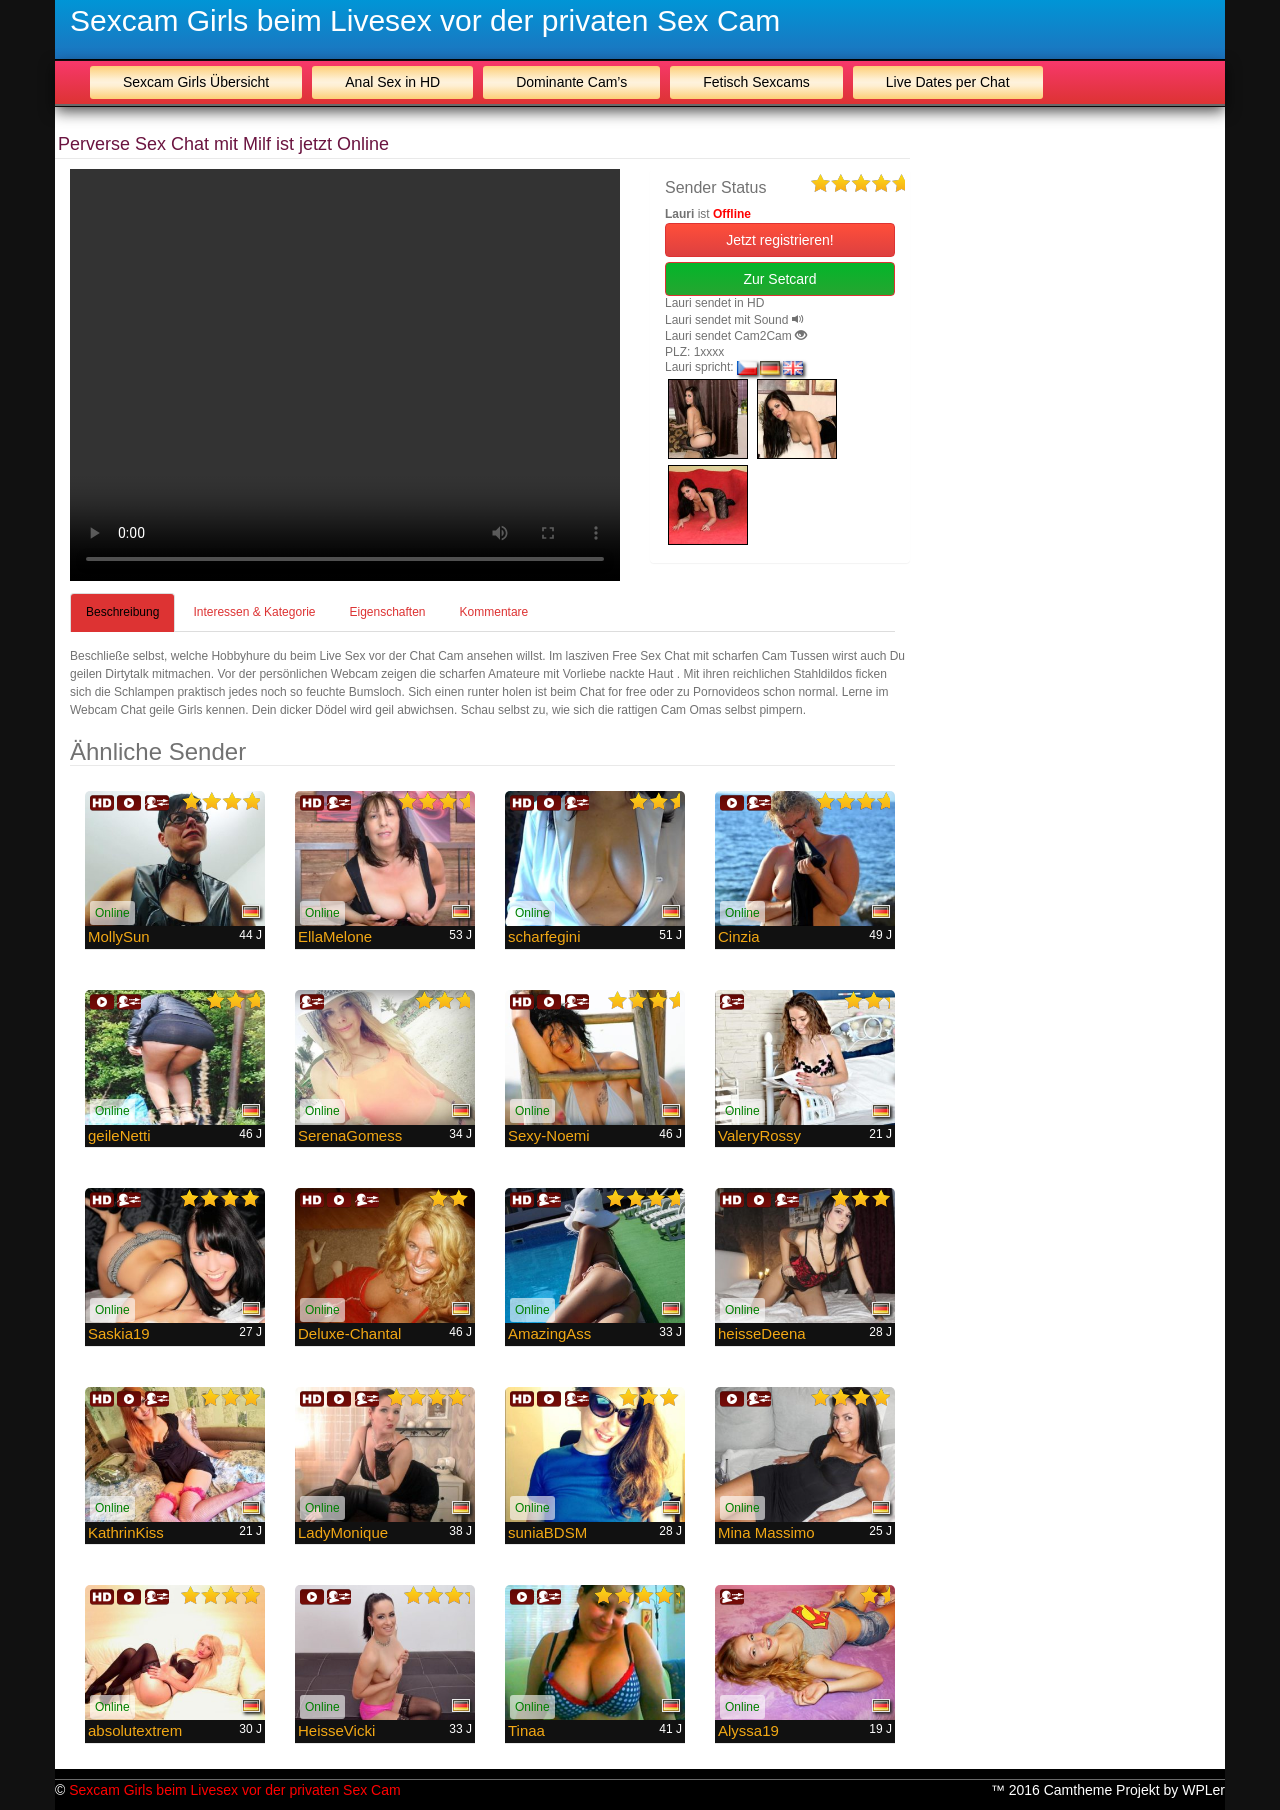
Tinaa (526, 1730)
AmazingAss (549, 1333)
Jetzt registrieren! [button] (779, 240)
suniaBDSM (547, 1532)
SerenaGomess (350, 1135)
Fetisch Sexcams (756, 82)
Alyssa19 (748, 1730)
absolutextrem (135, 1730)
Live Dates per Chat (948, 82)
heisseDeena (762, 1333)
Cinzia (739, 936)
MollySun (119, 936)
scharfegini (544, 936)
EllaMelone (335, 936)
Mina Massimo (766, 1532)
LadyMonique (343, 1532)
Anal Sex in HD (392, 82)
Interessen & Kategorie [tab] (254, 612)
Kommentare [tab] (494, 612)
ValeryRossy (759, 1135)
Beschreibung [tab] (122, 612)
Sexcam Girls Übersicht (196, 82)
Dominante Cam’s (571, 82)
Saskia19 (119, 1333)
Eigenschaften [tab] (387, 612)
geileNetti (119, 1135)
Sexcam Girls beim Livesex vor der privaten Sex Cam (425, 20)
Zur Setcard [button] (779, 279)
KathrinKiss (126, 1532)
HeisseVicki (336, 1730)
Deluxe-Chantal (349, 1333)
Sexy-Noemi (549, 1135)
